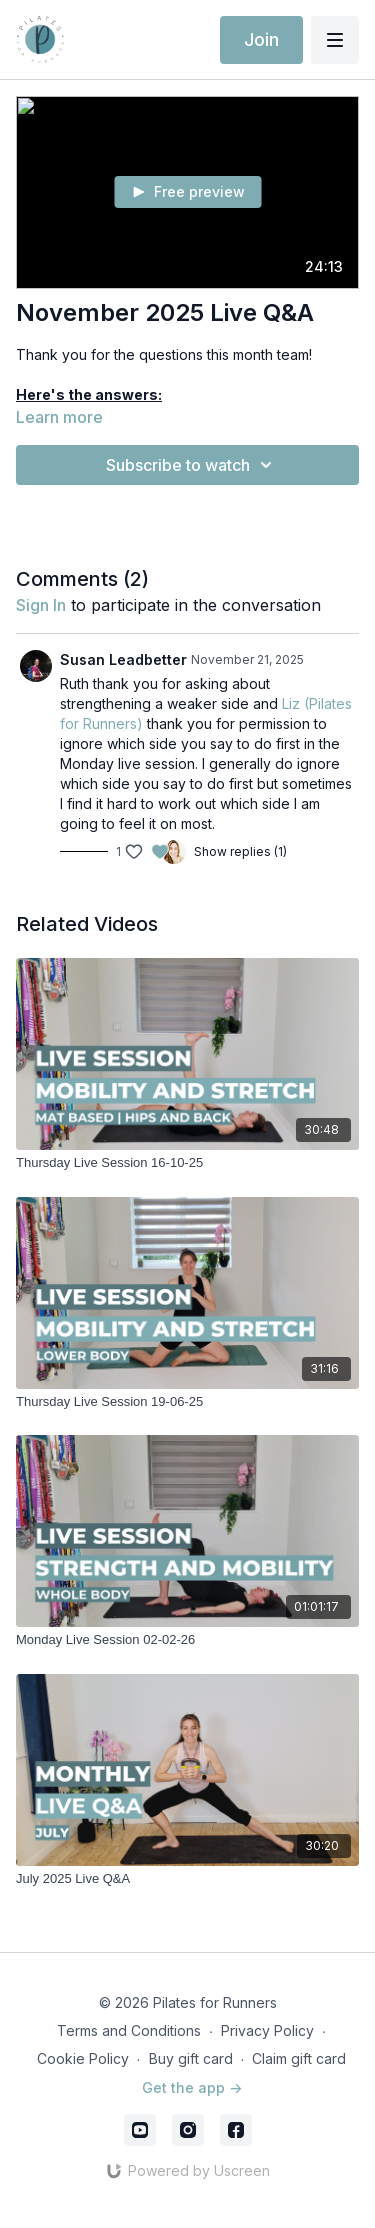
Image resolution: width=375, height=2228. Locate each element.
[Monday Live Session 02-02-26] (187, 1640)
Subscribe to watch (192, 465)
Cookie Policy (83, 2058)
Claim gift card (299, 2058)
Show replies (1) (240, 851)
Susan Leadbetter (123, 659)
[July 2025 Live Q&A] (187, 1879)
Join (261, 39)
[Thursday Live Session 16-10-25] (187, 1163)
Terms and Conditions (129, 2030)
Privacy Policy (267, 2030)
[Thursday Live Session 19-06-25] (187, 1402)
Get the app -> (192, 2087)
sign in (41, 605)
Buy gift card (191, 2058)
